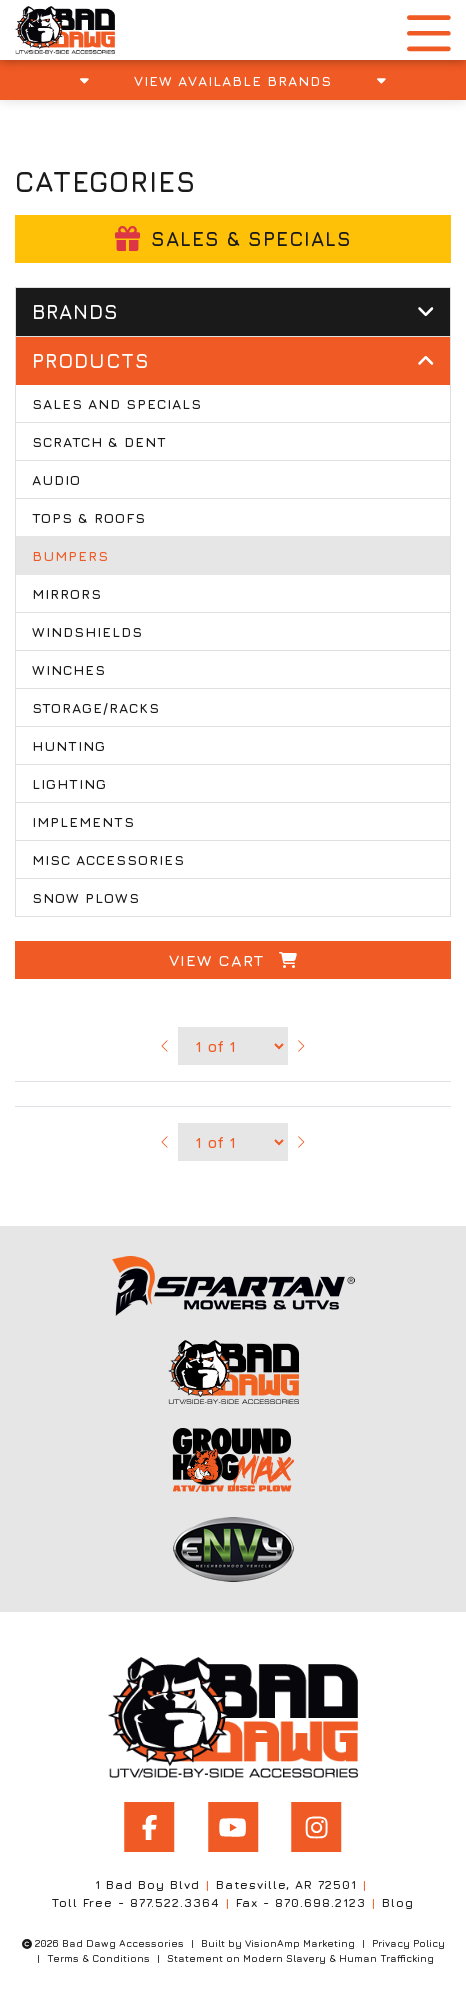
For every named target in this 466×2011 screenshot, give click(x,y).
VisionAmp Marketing (300, 1943)
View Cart (233, 960)
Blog (398, 1902)
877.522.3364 (175, 1902)
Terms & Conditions (98, 1958)
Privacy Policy (408, 1943)
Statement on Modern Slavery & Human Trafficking (300, 1958)
